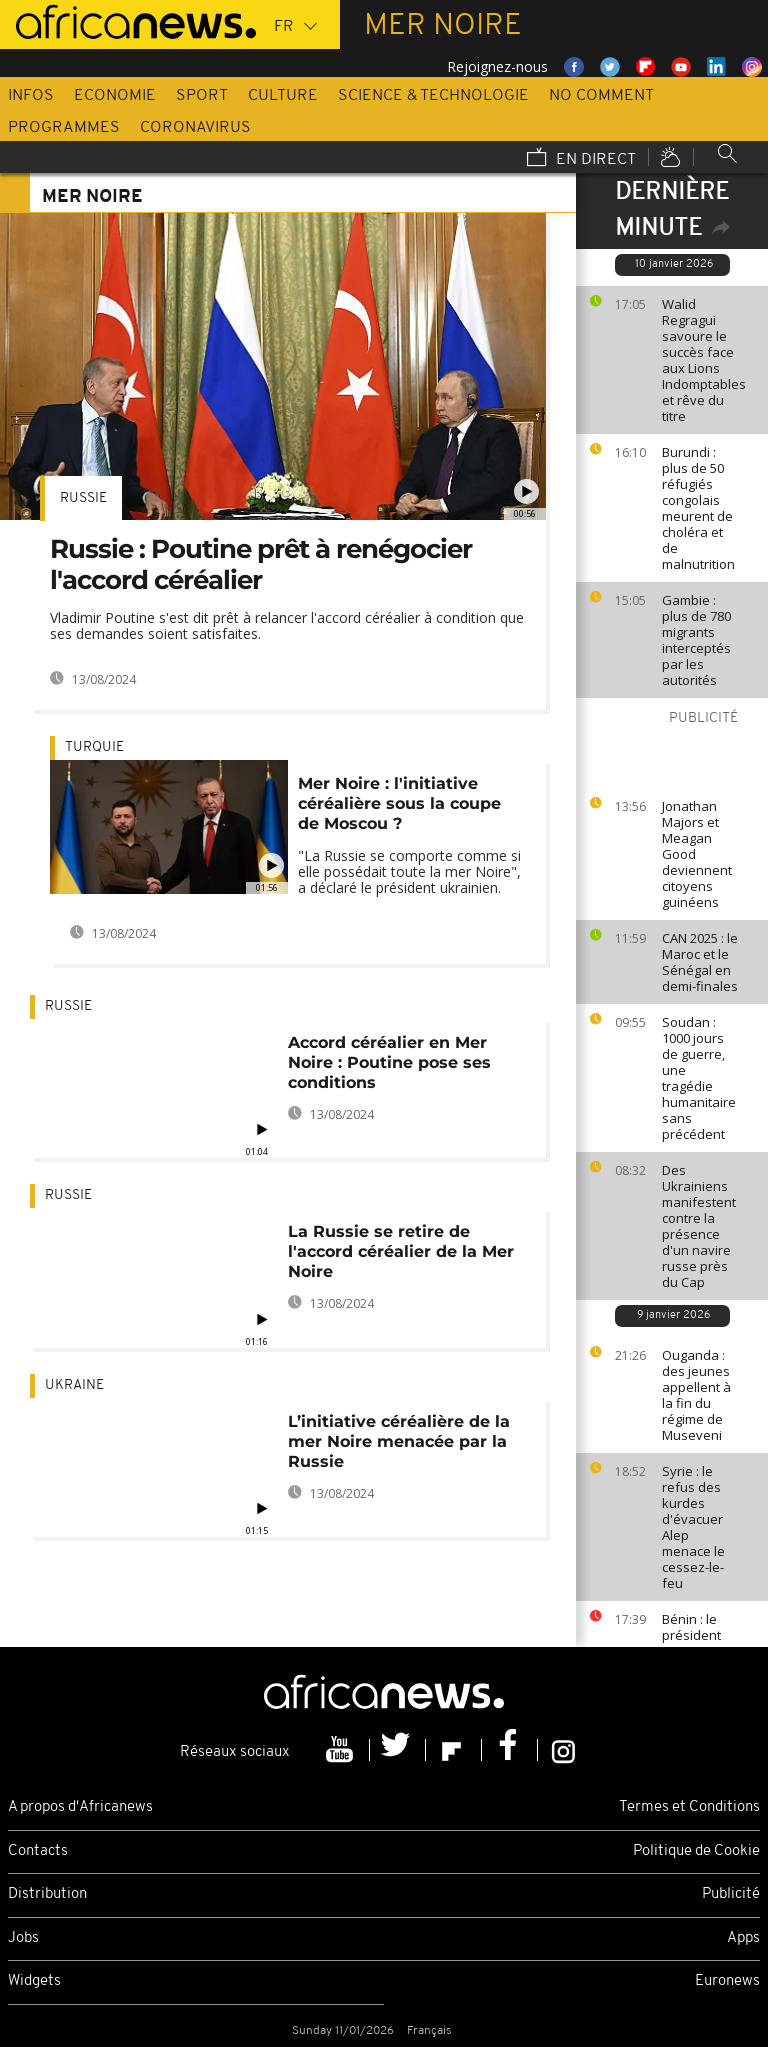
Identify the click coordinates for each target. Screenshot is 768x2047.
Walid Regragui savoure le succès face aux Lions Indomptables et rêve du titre (704, 360)
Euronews (727, 1981)
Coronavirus (195, 128)
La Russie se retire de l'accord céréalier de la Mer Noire (401, 1251)
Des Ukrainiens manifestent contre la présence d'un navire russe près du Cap (699, 1226)
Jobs (23, 1938)
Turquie (94, 747)
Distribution (47, 1894)
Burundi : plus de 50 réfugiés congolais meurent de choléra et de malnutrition (698, 508)
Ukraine (74, 1385)
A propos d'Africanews (80, 1807)
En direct (581, 159)
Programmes (64, 128)
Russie (83, 498)
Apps (743, 1938)
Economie (115, 96)
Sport (202, 96)
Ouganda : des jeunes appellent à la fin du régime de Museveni (696, 1395)
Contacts (38, 1851)
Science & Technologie (433, 96)
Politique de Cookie (696, 1851)
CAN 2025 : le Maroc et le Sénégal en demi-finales (700, 962)
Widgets (34, 1981)
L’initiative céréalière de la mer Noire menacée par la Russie (399, 1441)
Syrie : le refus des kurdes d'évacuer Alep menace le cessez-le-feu (693, 1527)
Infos (31, 96)
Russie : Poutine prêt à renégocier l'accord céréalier (261, 564)
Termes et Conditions (689, 1807)
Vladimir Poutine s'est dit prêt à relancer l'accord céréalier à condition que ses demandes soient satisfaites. (287, 625)
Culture (283, 96)
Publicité (731, 1894)
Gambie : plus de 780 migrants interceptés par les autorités (696, 640)
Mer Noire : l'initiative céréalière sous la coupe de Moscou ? (399, 803)
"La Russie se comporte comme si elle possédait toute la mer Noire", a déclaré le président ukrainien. (409, 871)
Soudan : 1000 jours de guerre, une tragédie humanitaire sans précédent (699, 1078)
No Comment (601, 96)
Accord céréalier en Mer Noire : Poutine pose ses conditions (389, 1062)
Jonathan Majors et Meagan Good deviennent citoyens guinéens (697, 854)
